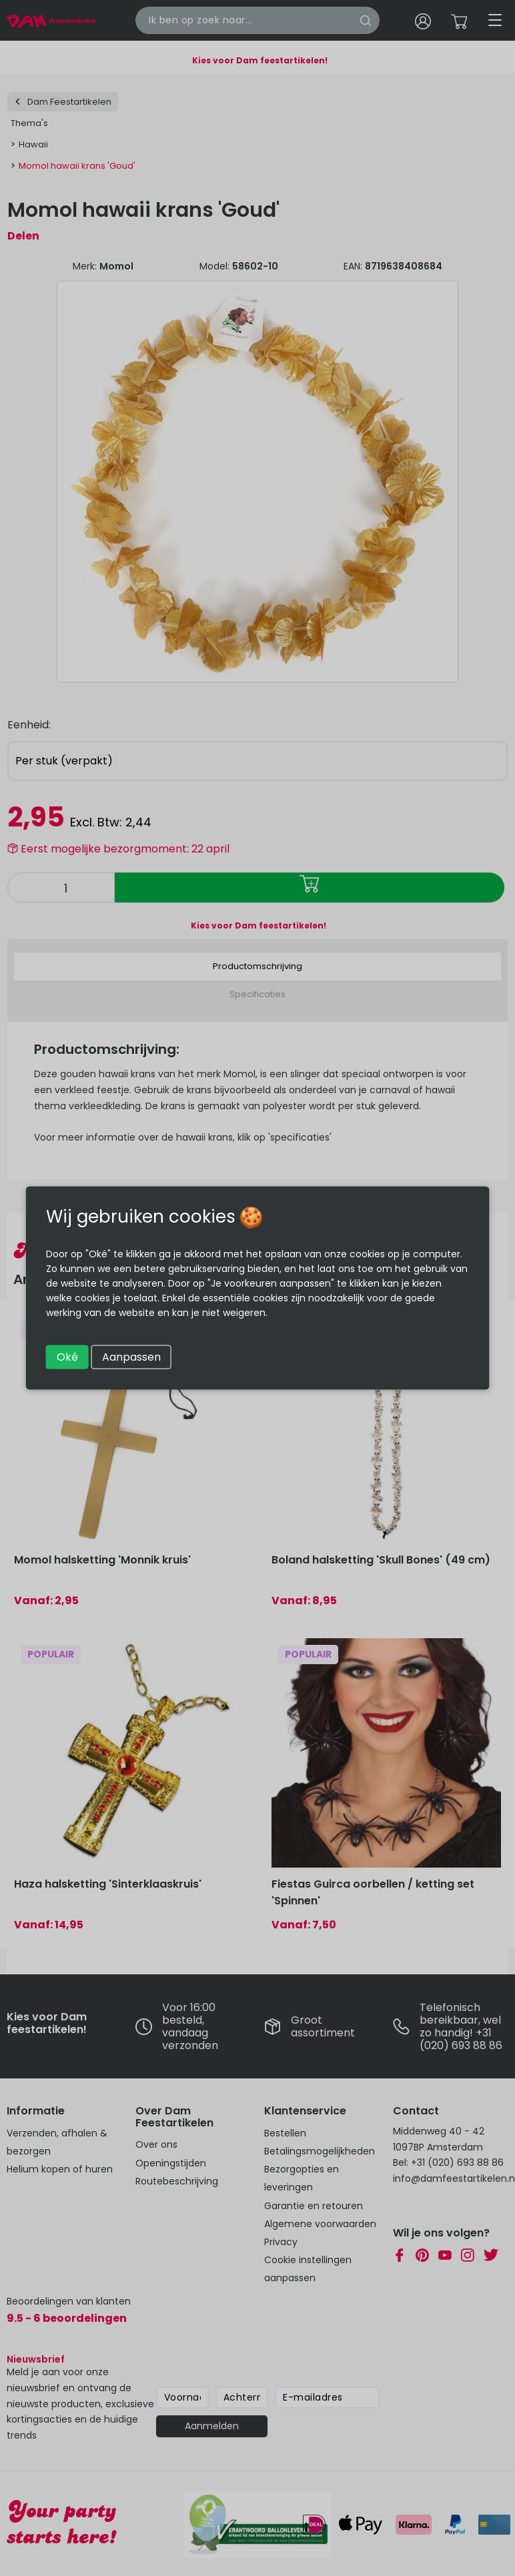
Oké (67, 1357)
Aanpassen (131, 1357)
